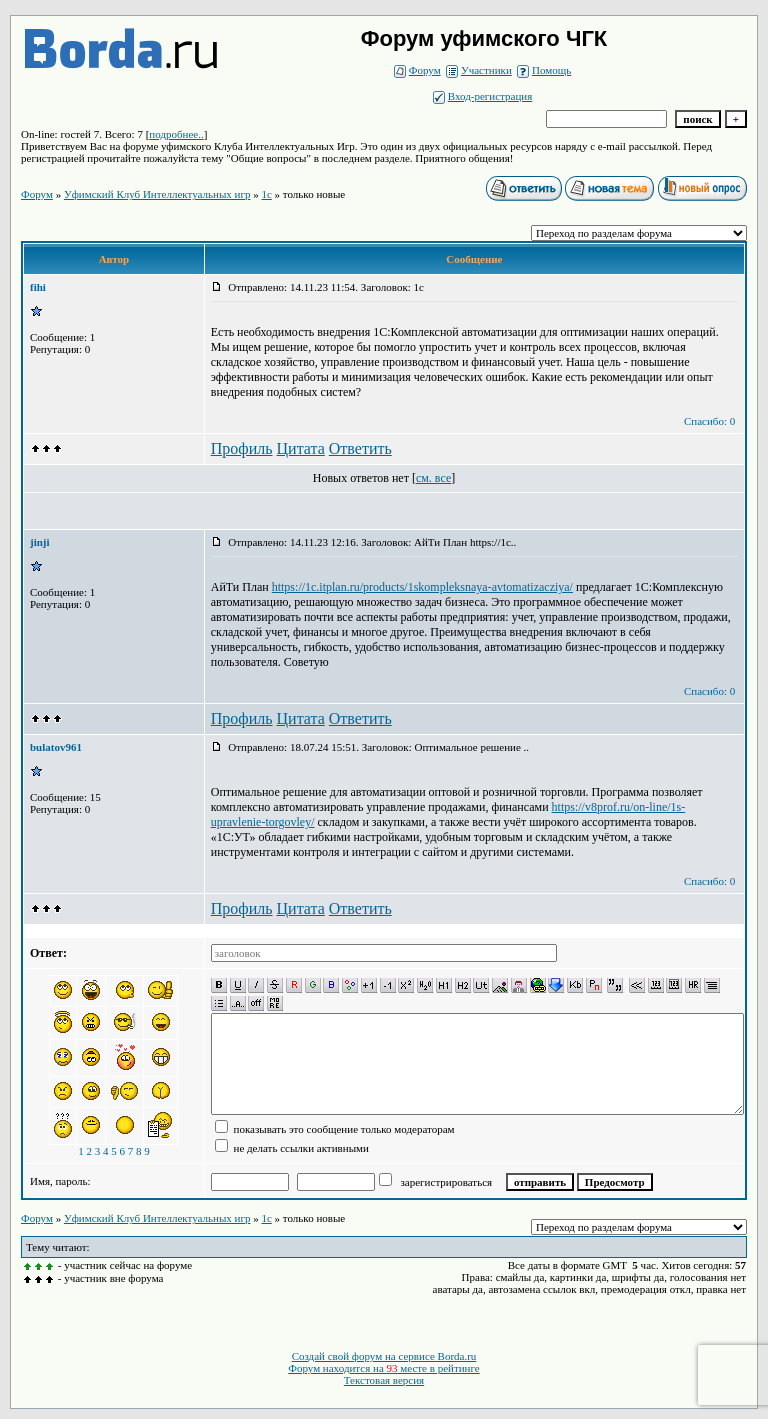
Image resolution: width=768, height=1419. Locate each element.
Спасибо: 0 (709, 421)
